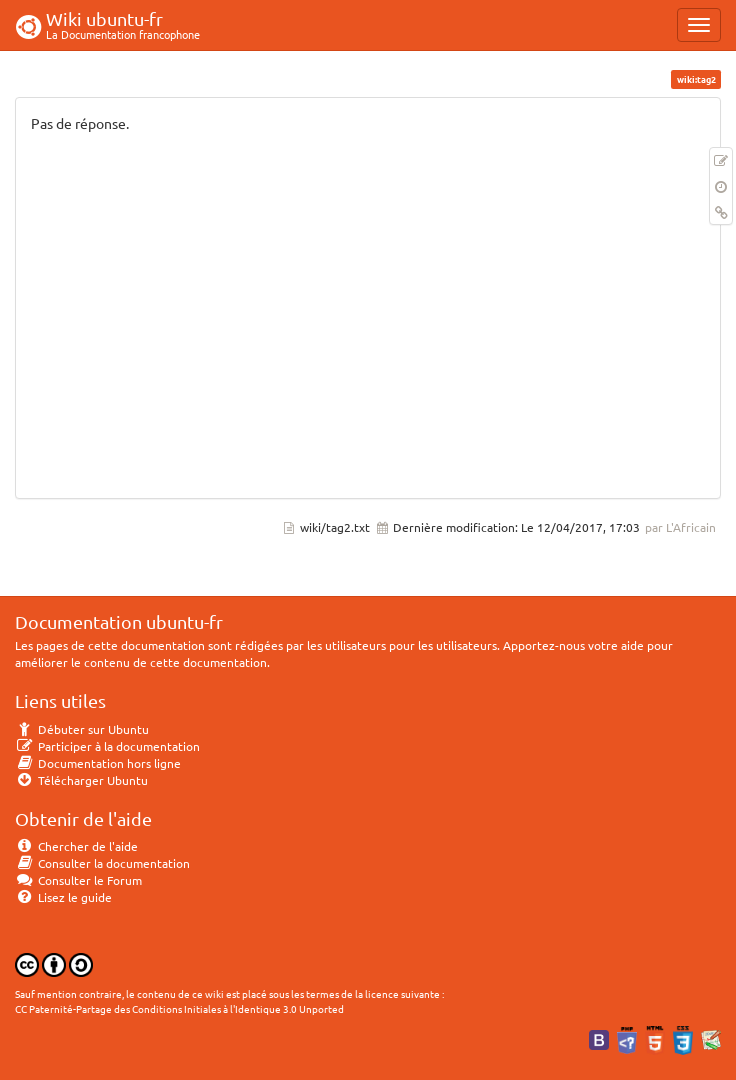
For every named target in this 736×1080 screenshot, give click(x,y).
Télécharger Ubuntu (81, 780)
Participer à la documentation (107, 746)
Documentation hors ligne (98, 763)
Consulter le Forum (78, 880)
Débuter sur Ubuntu (82, 729)
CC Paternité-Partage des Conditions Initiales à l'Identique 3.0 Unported (179, 1008)
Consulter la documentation (102, 863)
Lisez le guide (63, 897)
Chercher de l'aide (76, 846)
